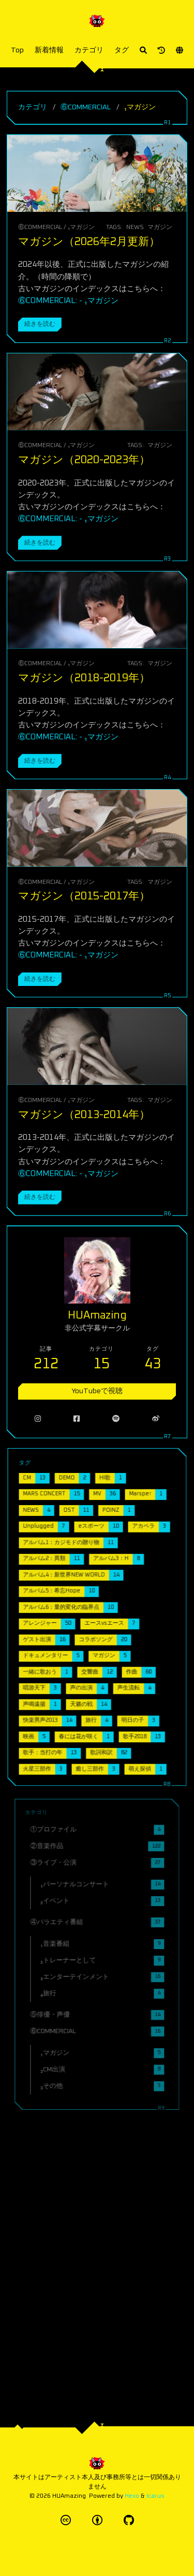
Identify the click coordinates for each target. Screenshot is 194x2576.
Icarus (155, 2496)
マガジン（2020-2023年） (84, 459)
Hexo (132, 2496)
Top (17, 50)
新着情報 (49, 50)
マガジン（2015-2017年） (84, 896)
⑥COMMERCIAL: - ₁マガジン (68, 301)
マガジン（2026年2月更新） (89, 241)
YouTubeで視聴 (96, 1376)
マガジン (159, 227)
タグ (121, 50)
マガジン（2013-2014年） (84, 1113)
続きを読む (39, 324)
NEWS (135, 227)
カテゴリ (88, 50)
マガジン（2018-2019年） (84, 677)
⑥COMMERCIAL (86, 107)
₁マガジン (81, 227)
